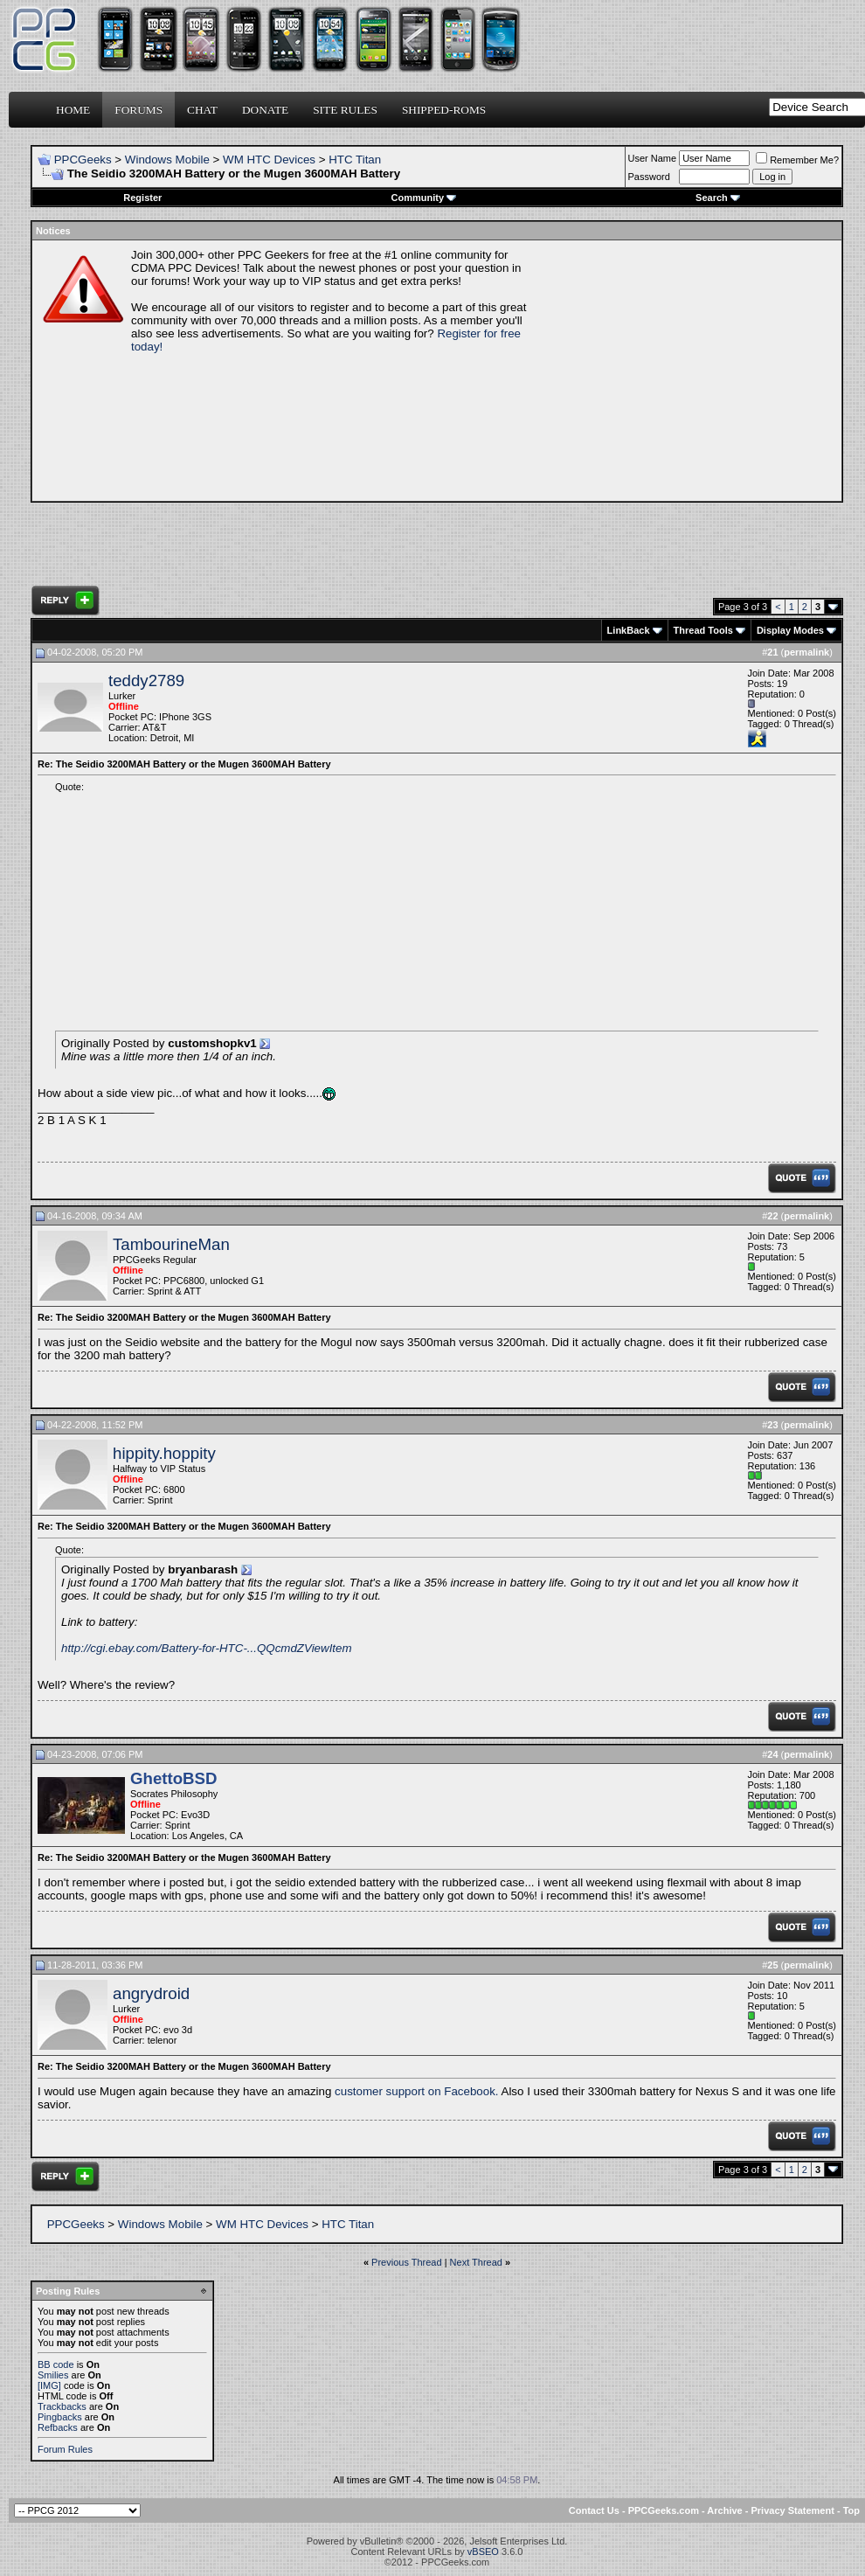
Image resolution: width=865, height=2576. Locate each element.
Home (73, 109)
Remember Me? (797, 160)
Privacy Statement (792, 2510)
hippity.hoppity (164, 1453)
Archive (724, 2510)
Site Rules (345, 109)
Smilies (53, 2375)
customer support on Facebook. (416, 2091)
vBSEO (483, 2551)
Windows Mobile (167, 159)
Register (142, 197)
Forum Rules (65, 2449)
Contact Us (594, 2510)
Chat (202, 109)
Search (717, 197)
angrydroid (151, 1993)
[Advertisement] (687, 370)
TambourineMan (171, 1244)
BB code (56, 2364)
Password (649, 176)
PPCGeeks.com (663, 2510)
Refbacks (58, 2427)
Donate (265, 109)
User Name (652, 158)
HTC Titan (355, 159)
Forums (138, 109)
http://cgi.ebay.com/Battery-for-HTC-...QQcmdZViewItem (206, 1648)
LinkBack (628, 630)
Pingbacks (60, 2417)
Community (424, 197)
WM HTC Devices (269, 159)
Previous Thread (406, 2262)
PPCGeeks (83, 159)
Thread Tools (703, 630)
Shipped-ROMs (444, 109)
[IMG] (49, 2385)
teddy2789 (146, 680)
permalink (806, 652)
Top (851, 2510)
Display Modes (790, 630)
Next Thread (476, 2262)
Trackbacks (62, 2406)
